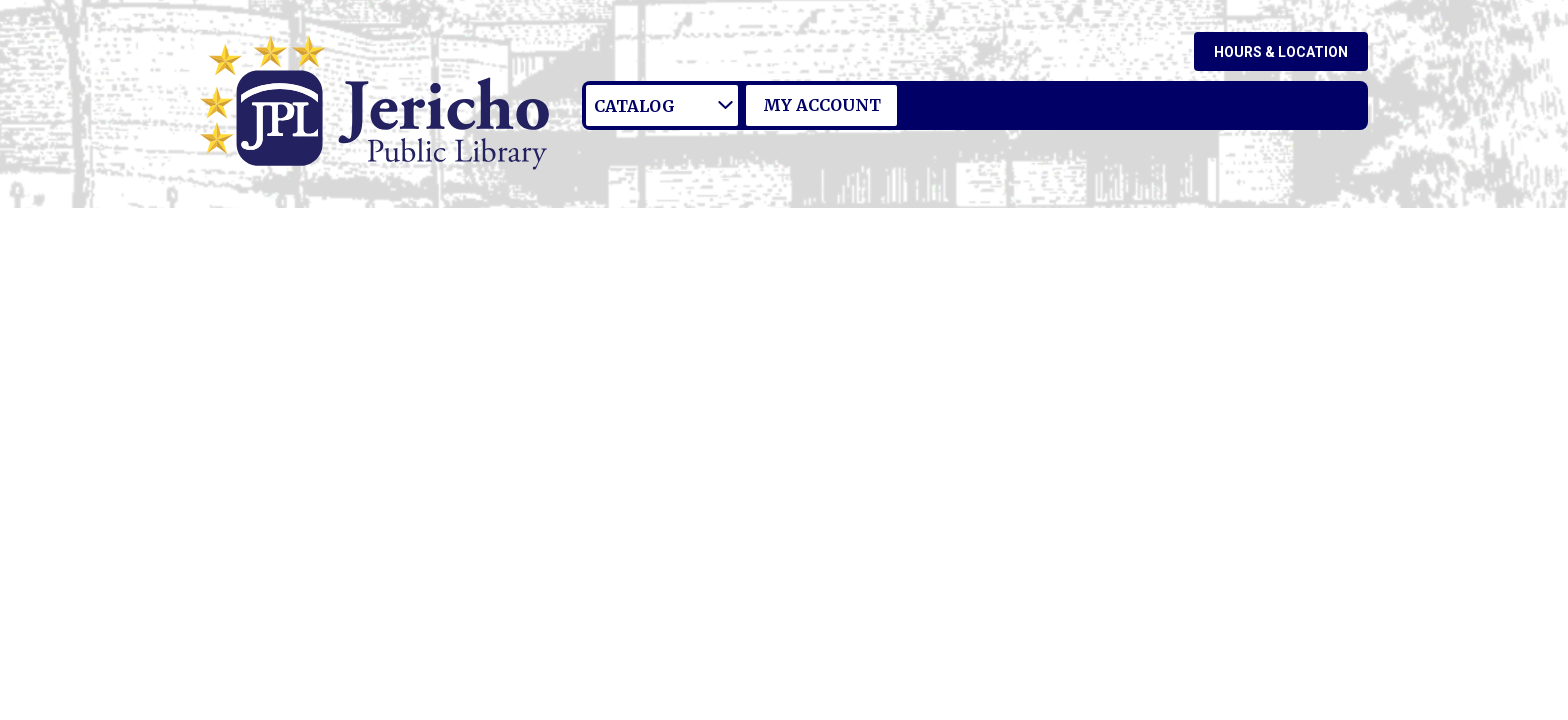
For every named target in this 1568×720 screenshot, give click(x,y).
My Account (822, 105)
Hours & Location (1281, 52)
